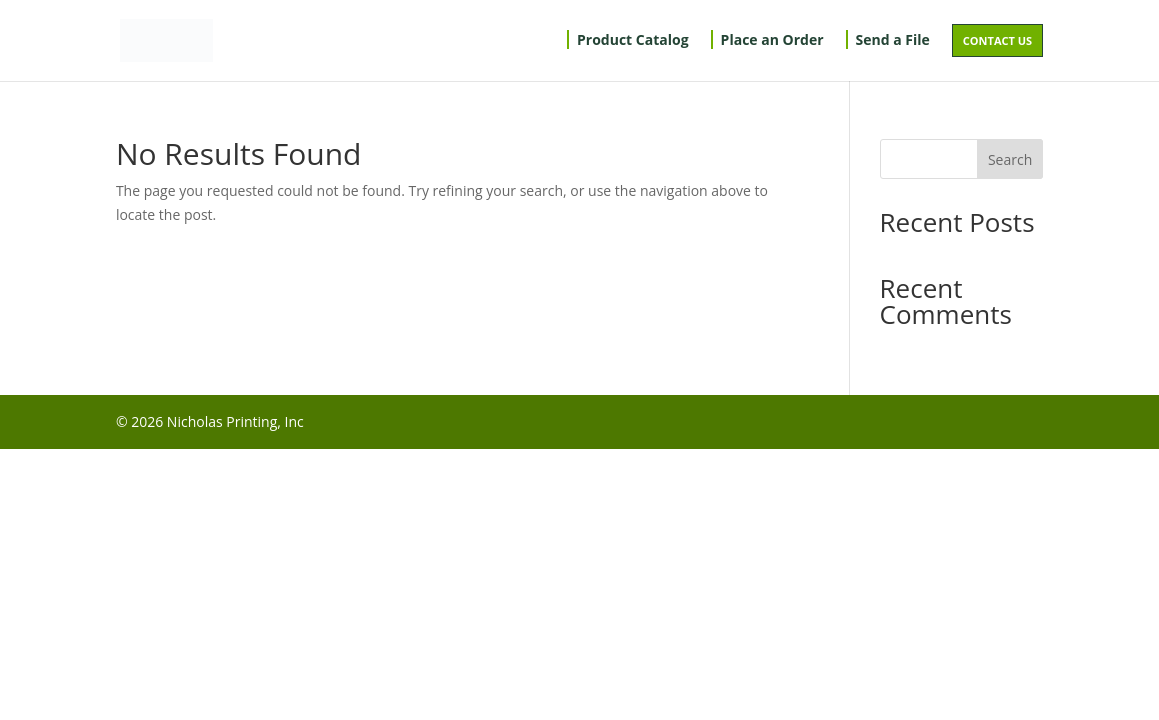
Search (1010, 159)
